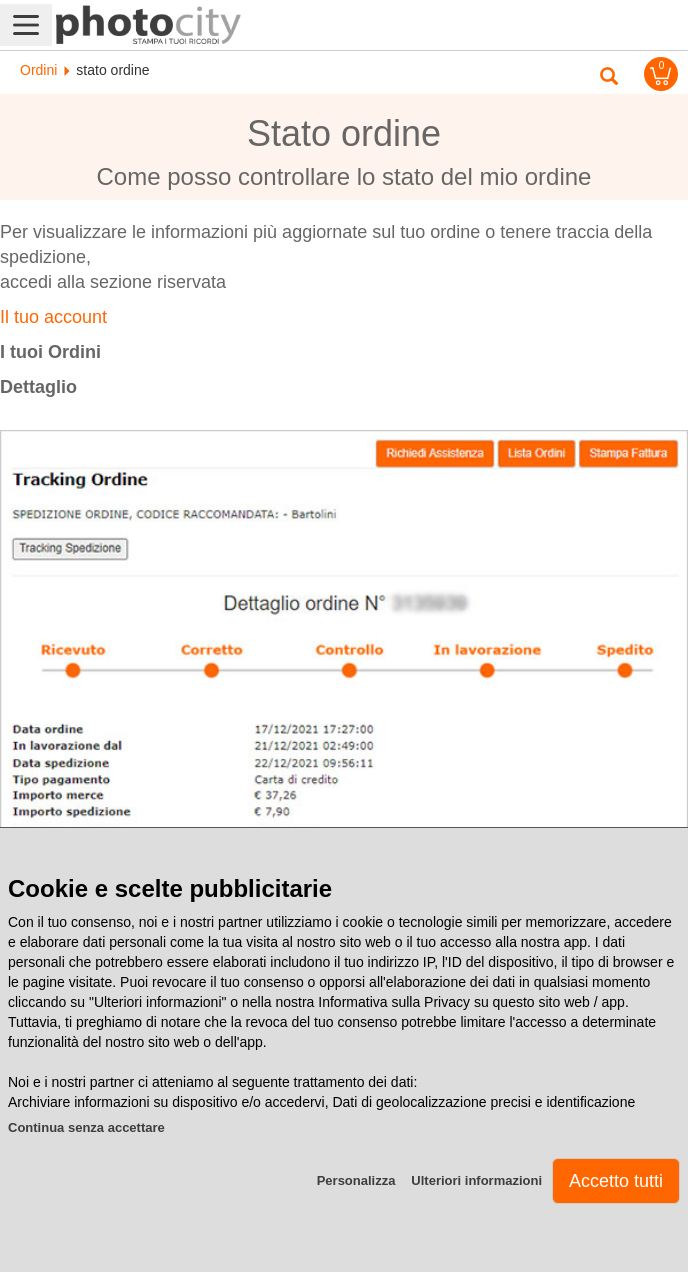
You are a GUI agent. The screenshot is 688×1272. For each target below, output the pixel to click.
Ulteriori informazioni (476, 1180)
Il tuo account (53, 317)
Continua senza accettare (86, 1127)
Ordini (38, 70)
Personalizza (356, 1180)
